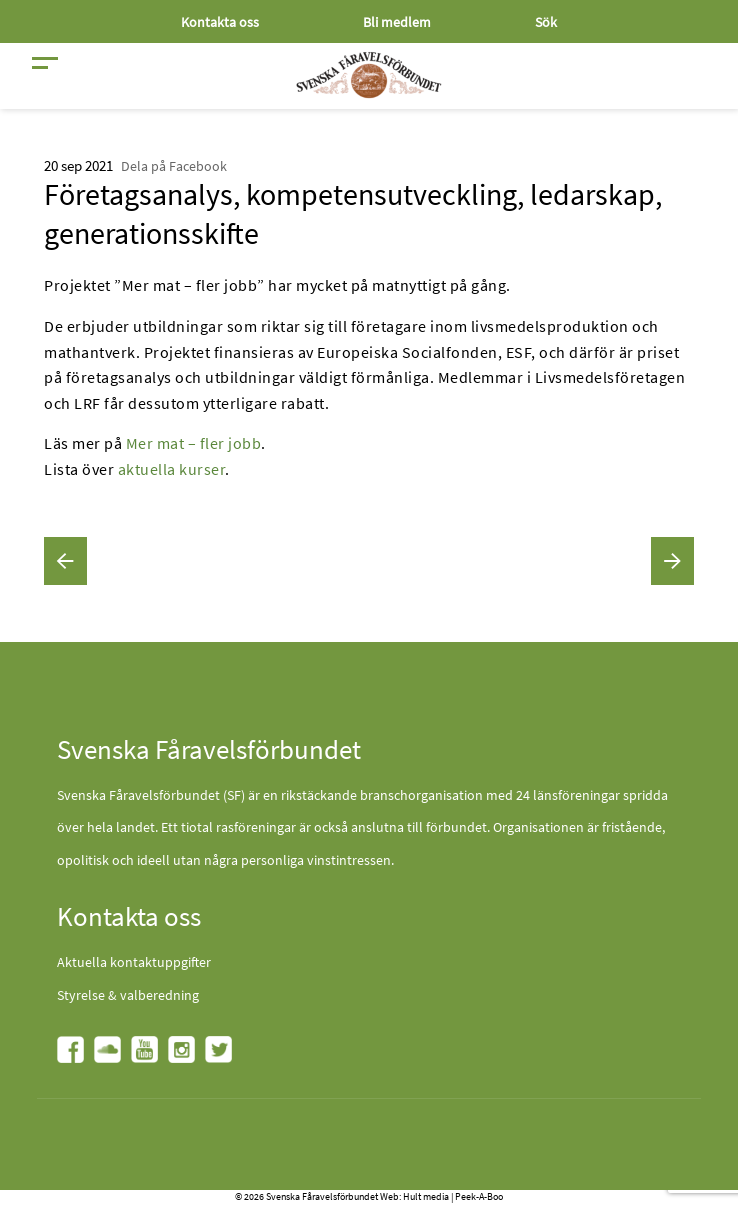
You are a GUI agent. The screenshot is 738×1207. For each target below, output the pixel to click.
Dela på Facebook (174, 166)
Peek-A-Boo (479, 1196)
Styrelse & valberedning (128, 995)
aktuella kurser (172, 469)
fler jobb (231, 443)
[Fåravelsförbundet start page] (369, 75)
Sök (546, 22)
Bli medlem (397, 22)
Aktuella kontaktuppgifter (134, 962)
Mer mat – (161, 443)
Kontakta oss (220, 22)
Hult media (426, 1196)
